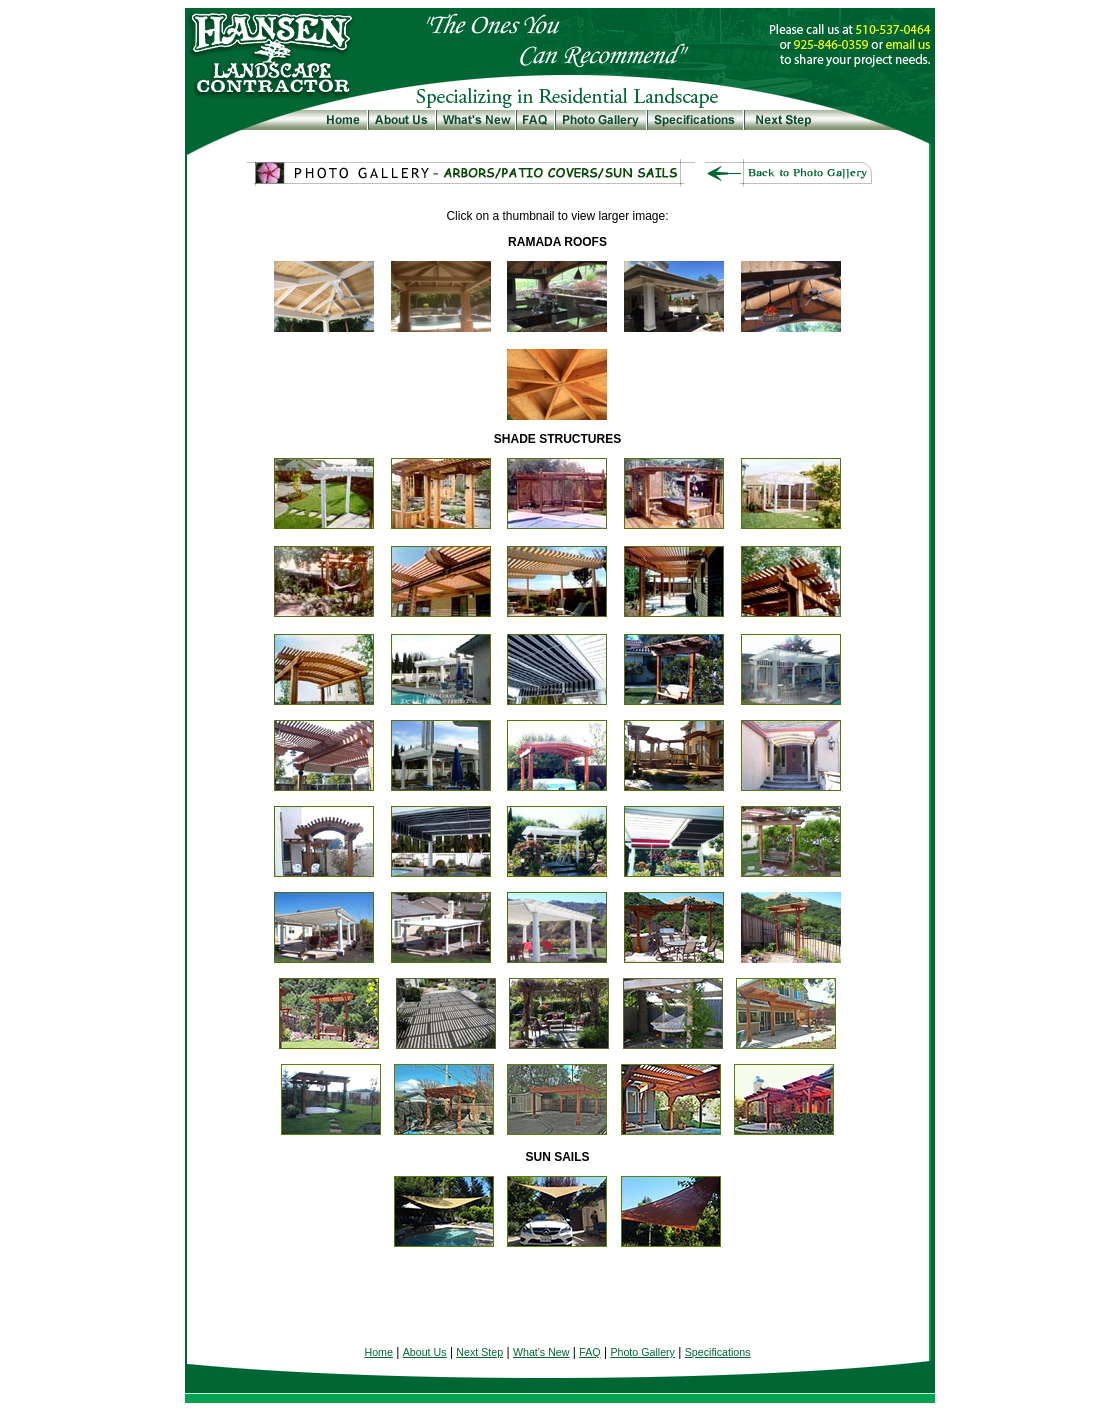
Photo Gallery (642, 1352)
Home (378, 1352)
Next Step (479, 1352)
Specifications (718, 1352)
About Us (425, 1352)
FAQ (589, 1352)
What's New (541, 1352)
